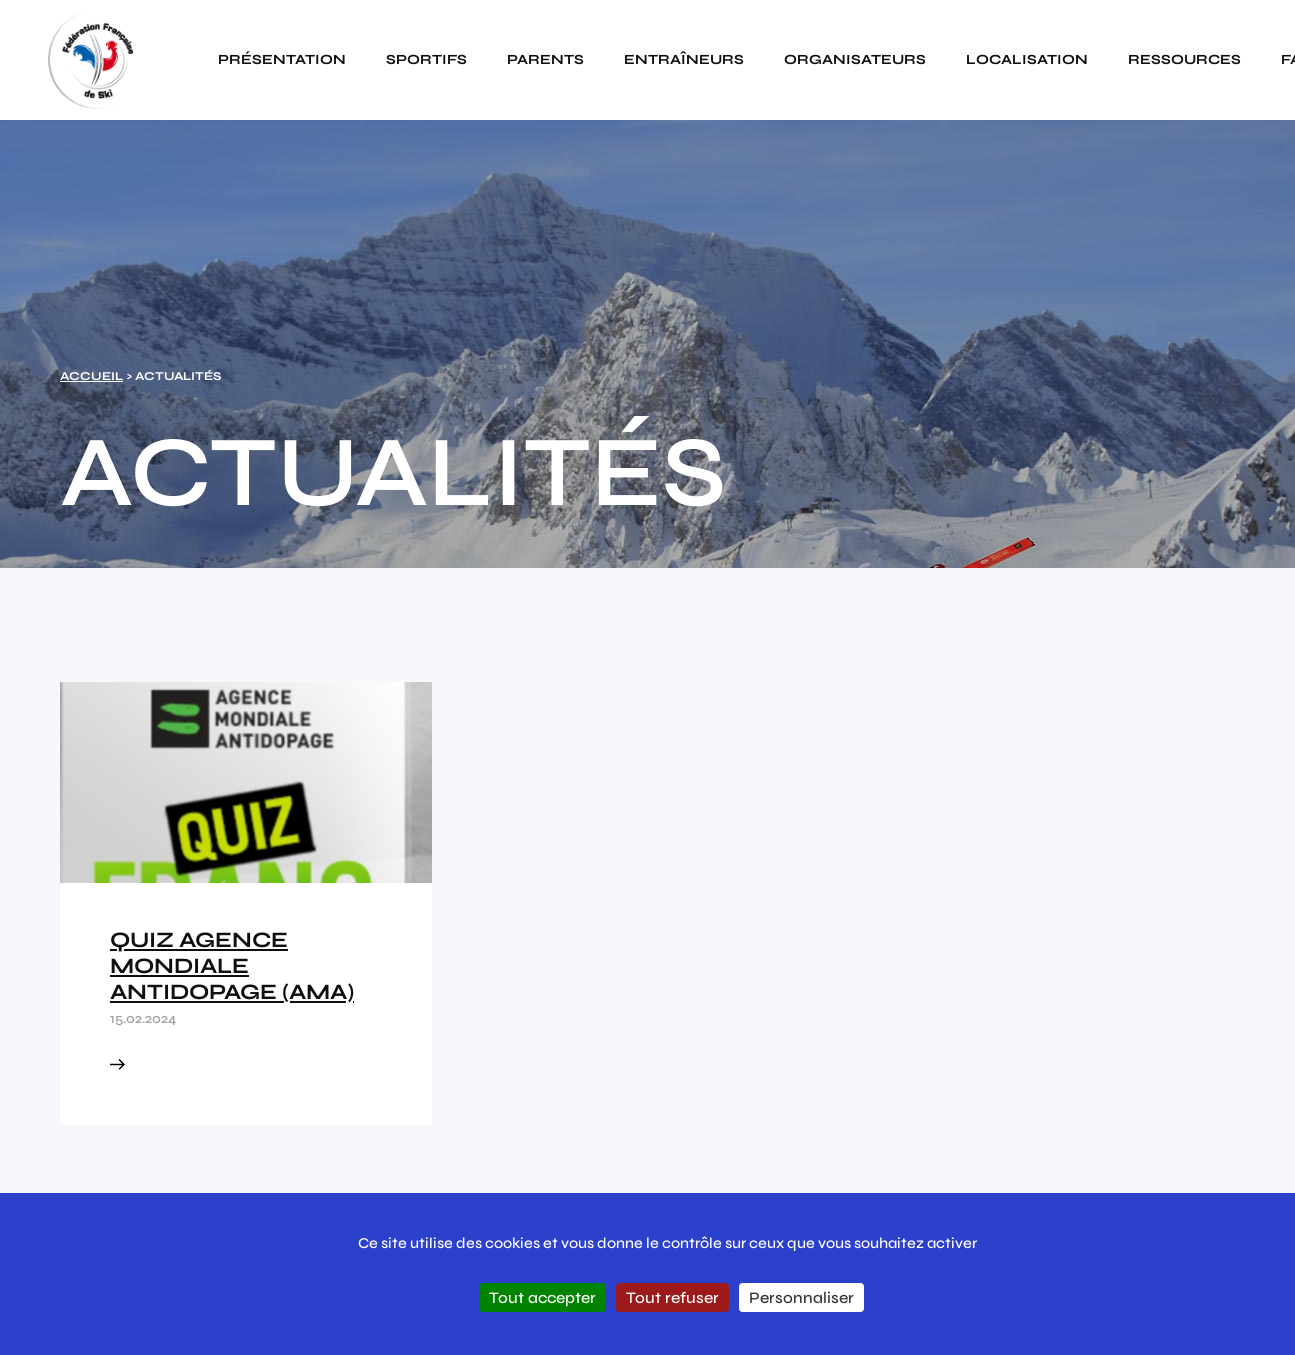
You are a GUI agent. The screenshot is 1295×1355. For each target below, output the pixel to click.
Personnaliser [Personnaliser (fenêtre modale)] (801, 1297)
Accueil (91, 376)
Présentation (282, 59)
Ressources (1184, 59)
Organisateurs (855, 59)
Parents (545, 59)
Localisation (1027, 59)
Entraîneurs (684, 59)
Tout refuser (672, 1297)
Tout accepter (542, 1297)
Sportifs (426, 59)
